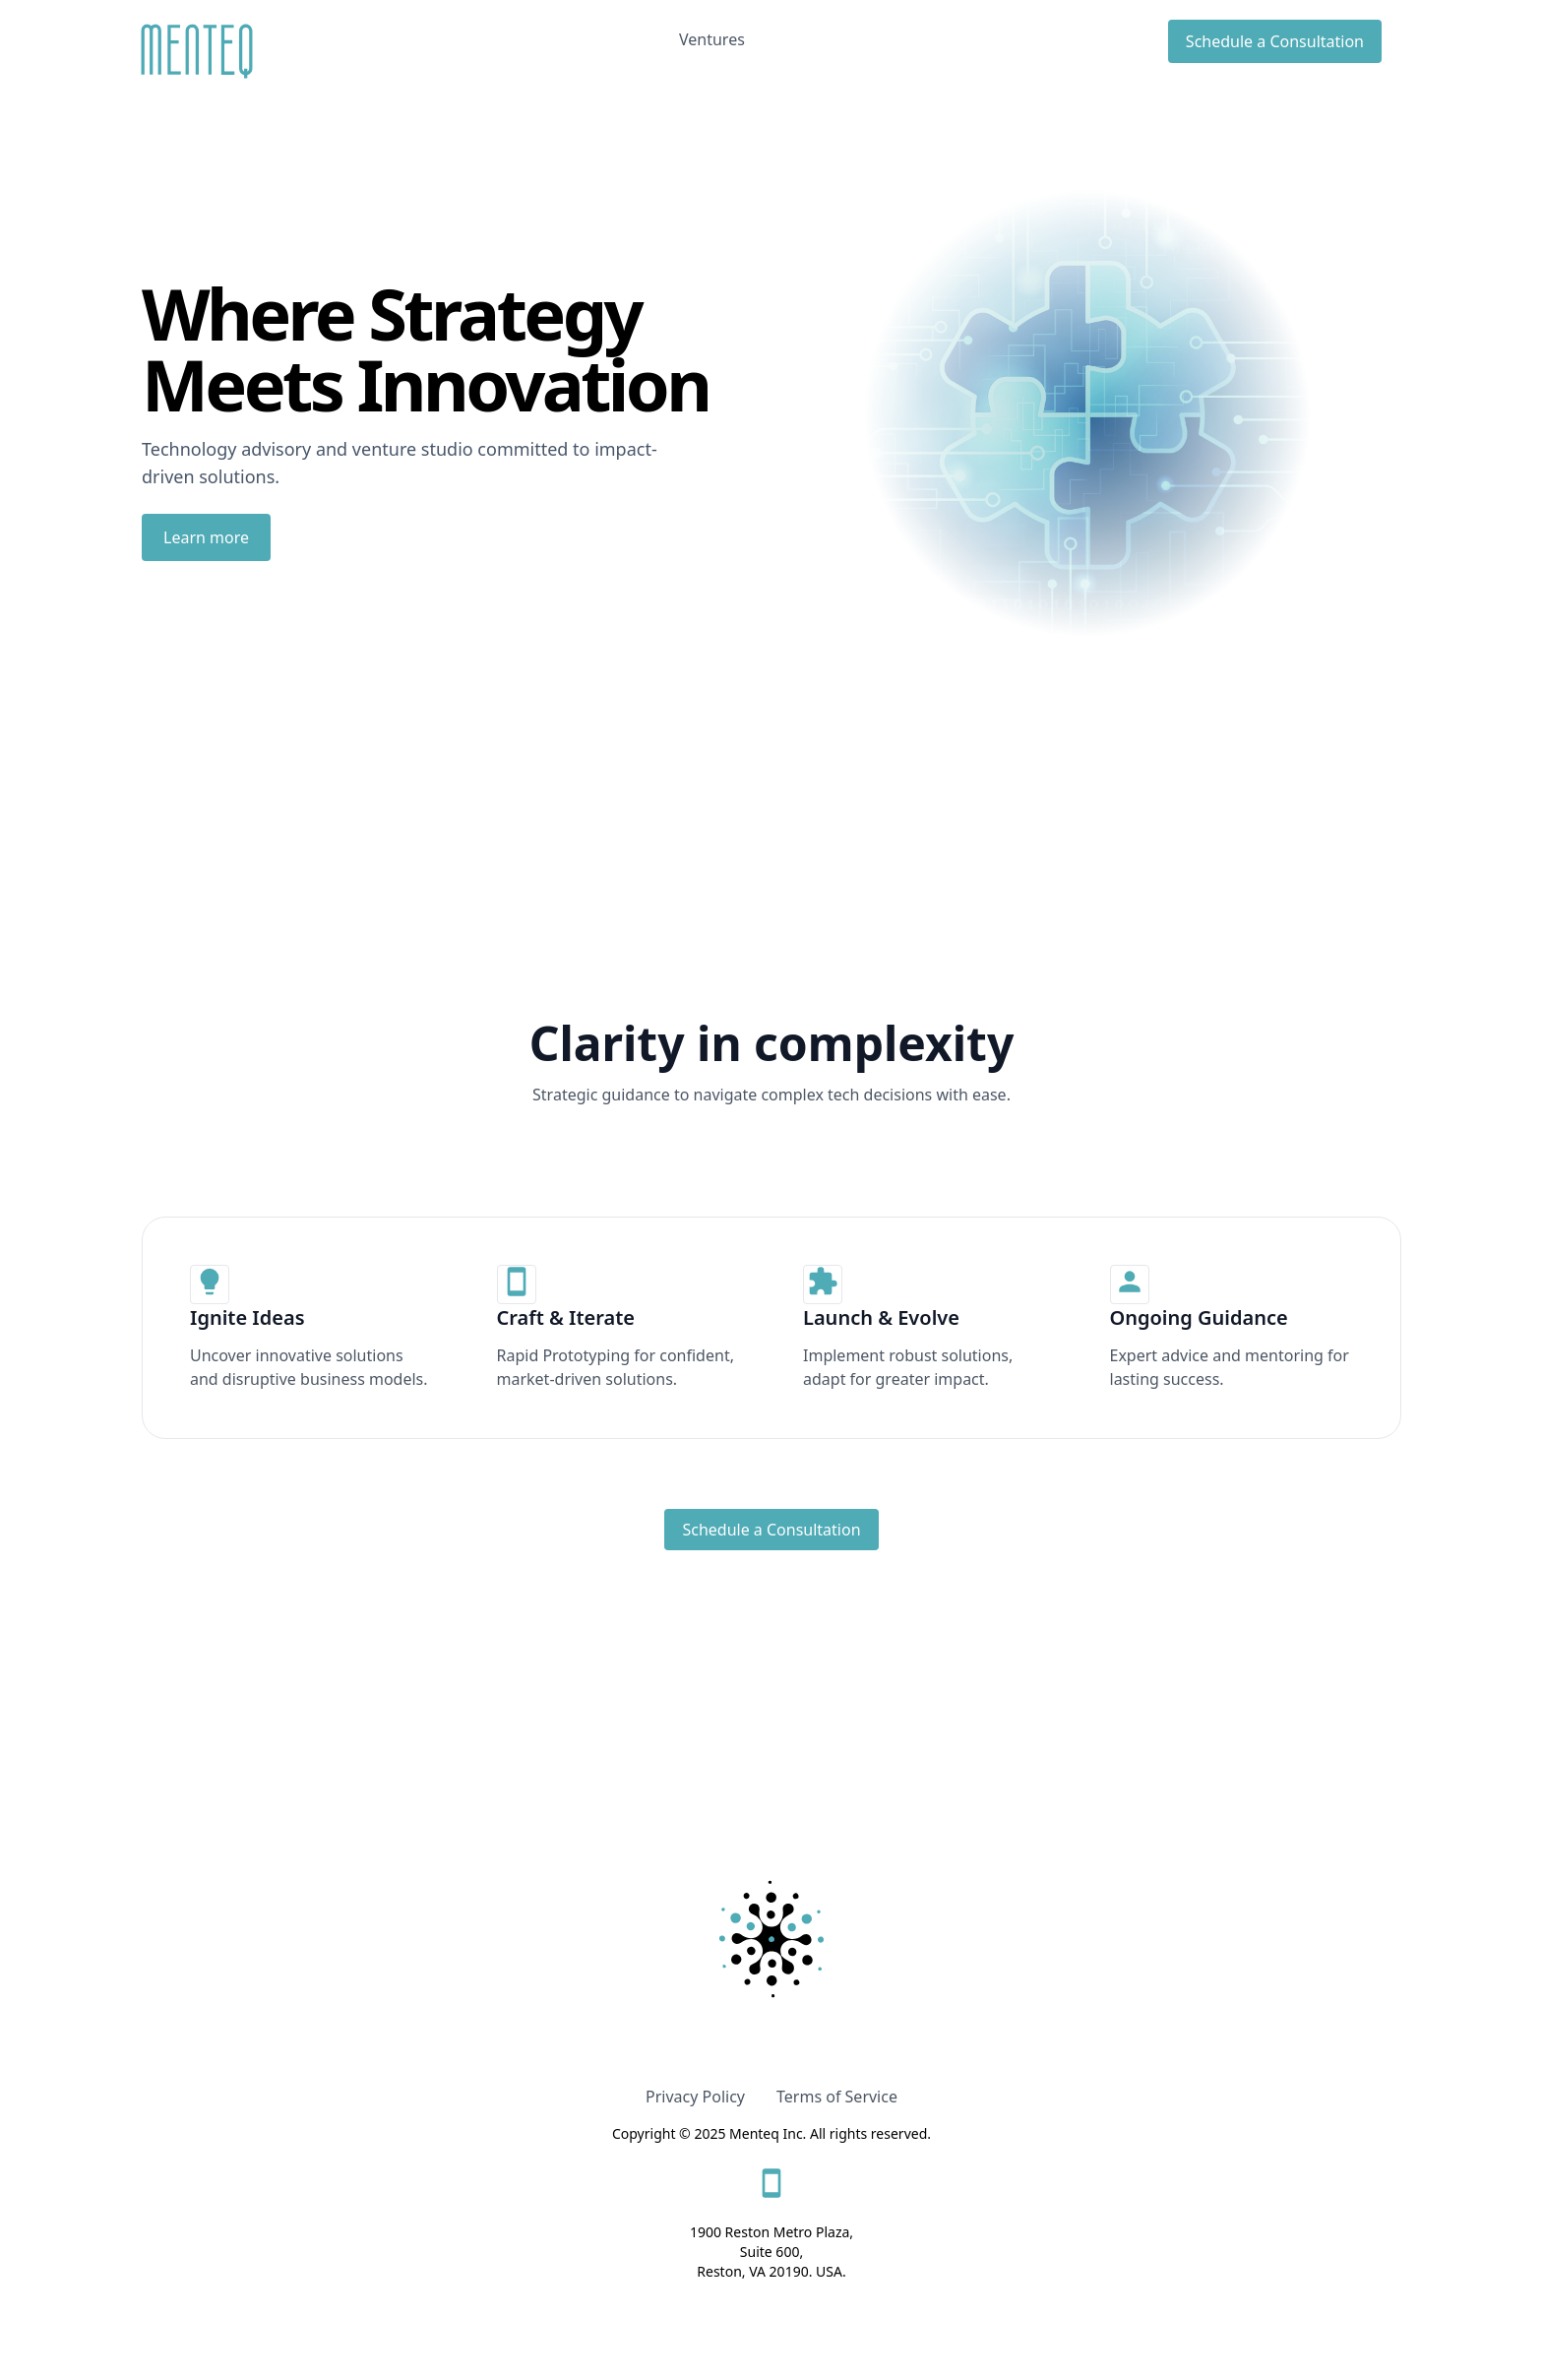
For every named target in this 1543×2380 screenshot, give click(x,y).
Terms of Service (836, 2096)
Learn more (206, 537)
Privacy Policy (695, 2096)
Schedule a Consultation (1275, 41)
